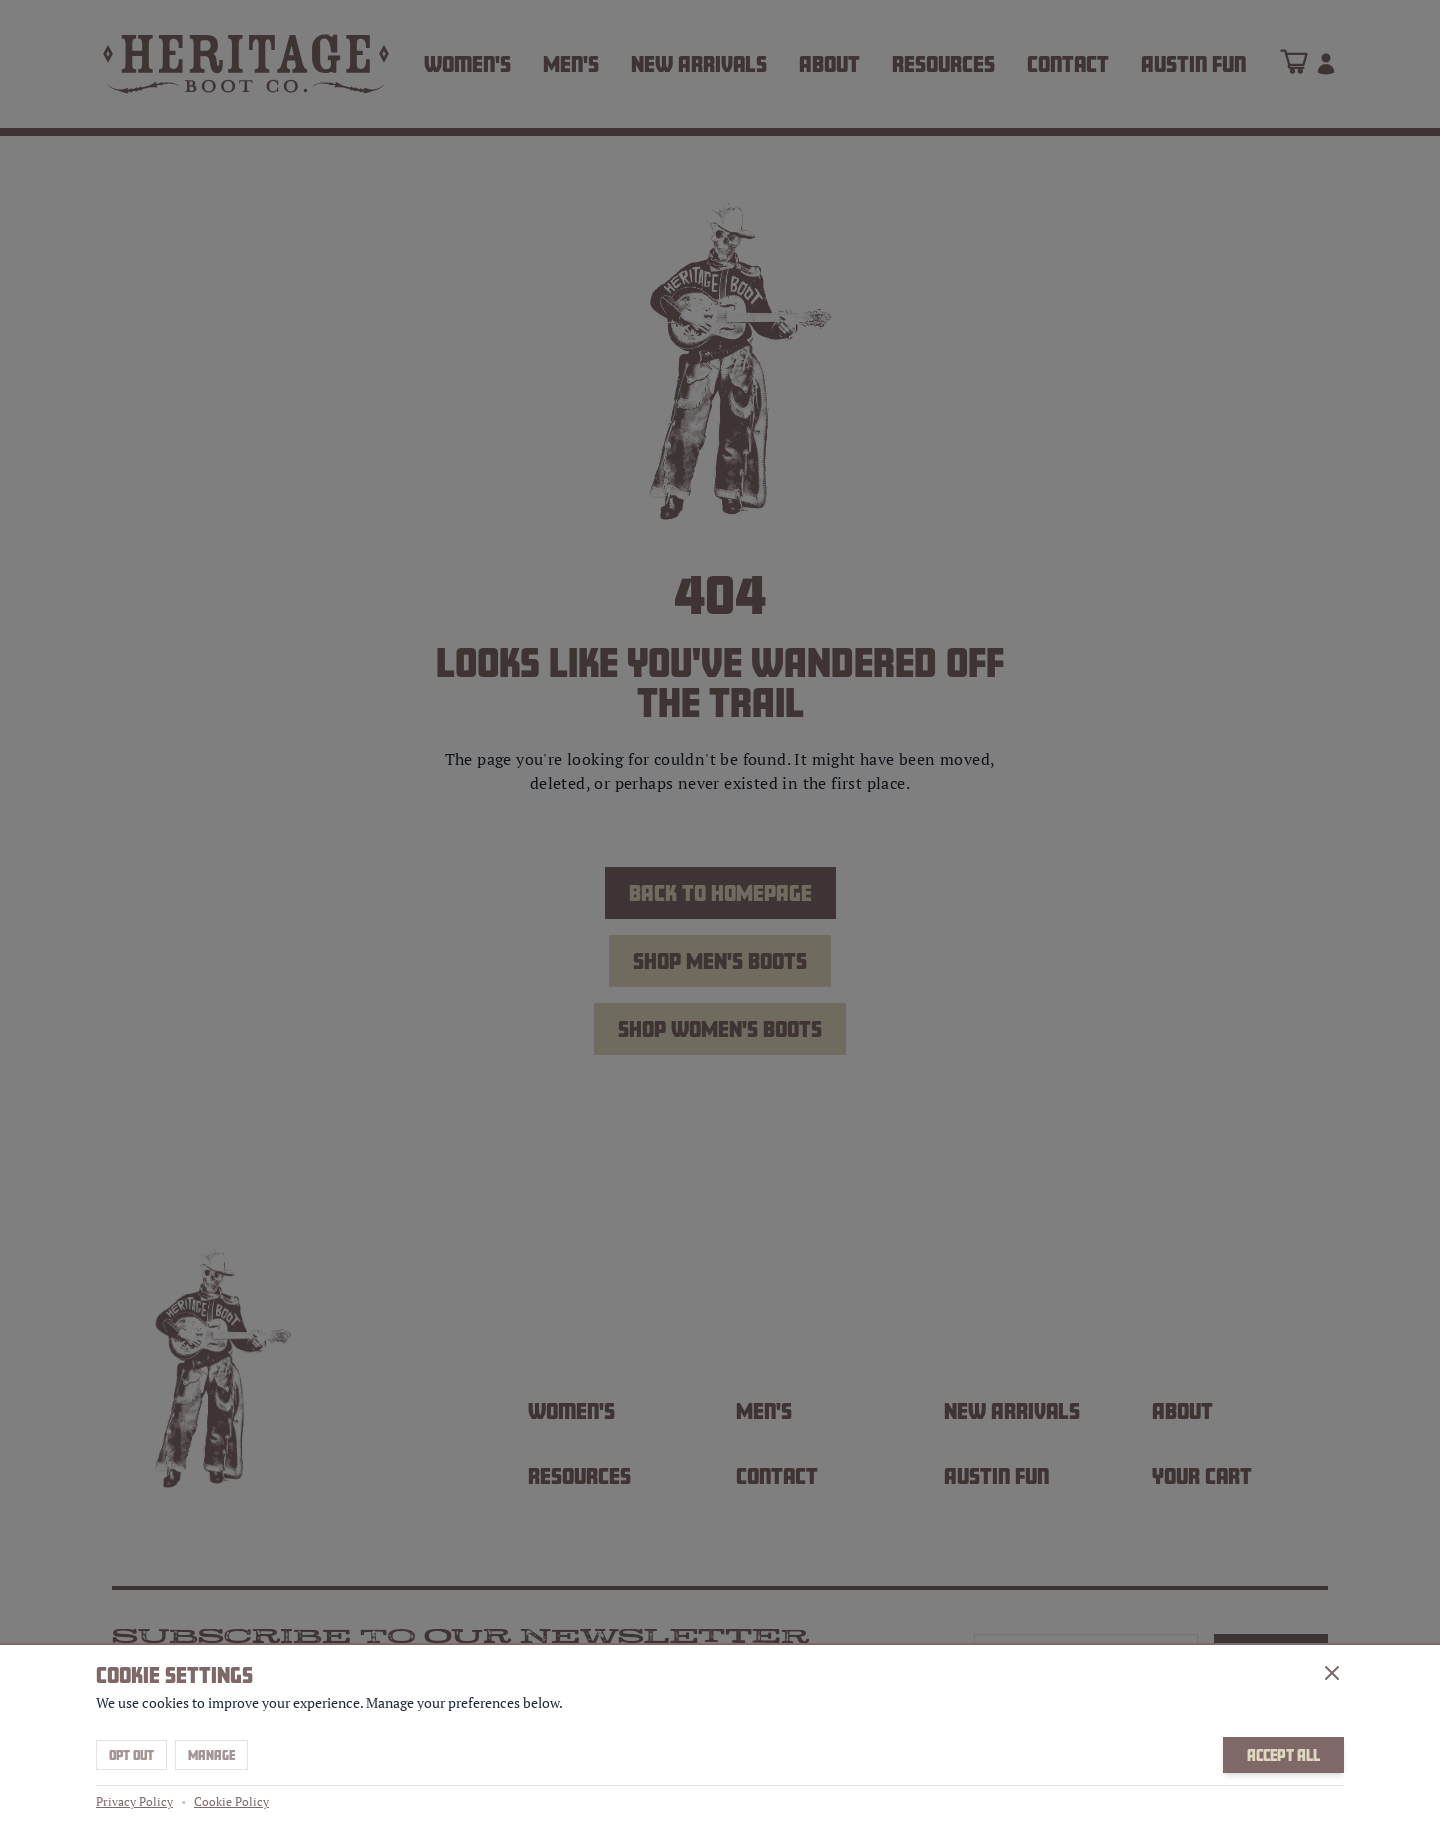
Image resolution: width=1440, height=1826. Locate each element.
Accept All (1283, 1755)
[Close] (1332, 1673)
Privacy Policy (134, 1801)
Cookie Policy (231, 1801)
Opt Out (131, 1755)
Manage (211, 1755)
